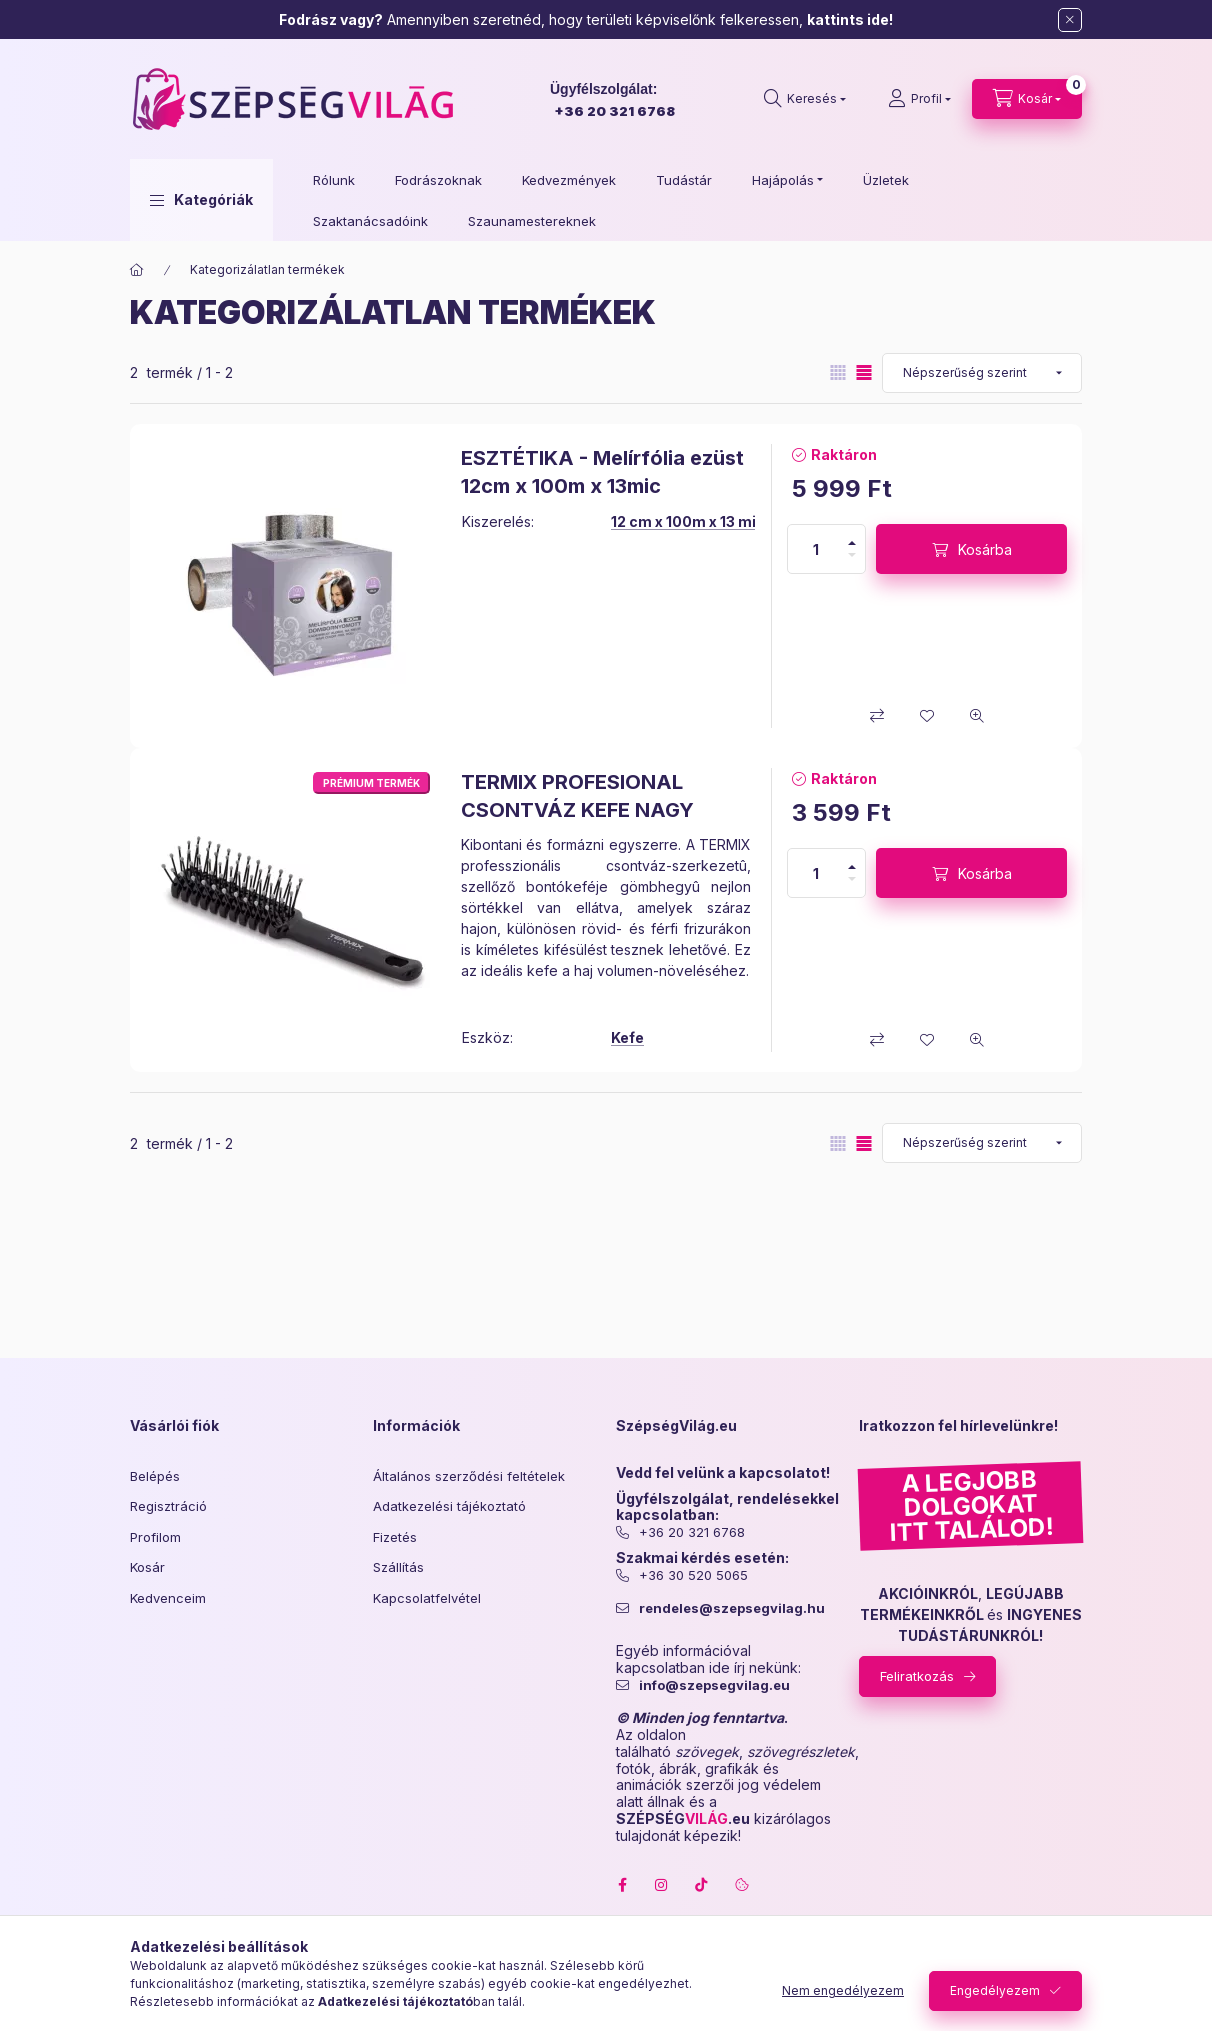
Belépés (155, 1476)
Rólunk (334, 180)
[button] (201, 200)
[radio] (838, 372)
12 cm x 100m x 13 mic (688, 521)
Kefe (627, 1037)
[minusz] (852, 555)
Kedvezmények (569, 180)
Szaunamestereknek (532, 221)
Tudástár (684, 180)
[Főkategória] (137, 270)
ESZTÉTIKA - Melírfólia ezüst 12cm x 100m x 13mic (602, 472)
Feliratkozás (917, 1676)
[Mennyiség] (816, 549)
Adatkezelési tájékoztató (449, 1506)
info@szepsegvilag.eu (714, 1685)
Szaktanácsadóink (370, 221)
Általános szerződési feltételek (469, 1476)
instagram (662, 1885)
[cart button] (1027, 99)
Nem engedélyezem (843, 1990)
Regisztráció (168, 1506)
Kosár (147, 1567)
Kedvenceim (168, 1598)
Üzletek (886, 180)
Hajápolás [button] (783, 180)
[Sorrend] (982, 373)
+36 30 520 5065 (693, 1575)
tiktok (702, 1885)
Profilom (155, 1537)
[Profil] (919, 99)
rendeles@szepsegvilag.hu (732, 1608)
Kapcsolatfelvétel (427, 1598)
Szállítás (398, 1567)
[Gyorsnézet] (977, 716)
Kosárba (985, 549)
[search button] (805, 99)
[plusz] (852, 543)
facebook (622, 1885)
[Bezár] (1070, 20)
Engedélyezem (995, 1990)
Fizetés (395, 1537)
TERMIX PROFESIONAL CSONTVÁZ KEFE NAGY (577, 796)
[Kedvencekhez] (927, 716)
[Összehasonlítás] (877, 716)
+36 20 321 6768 (614, 111)
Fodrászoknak (438, 180)
